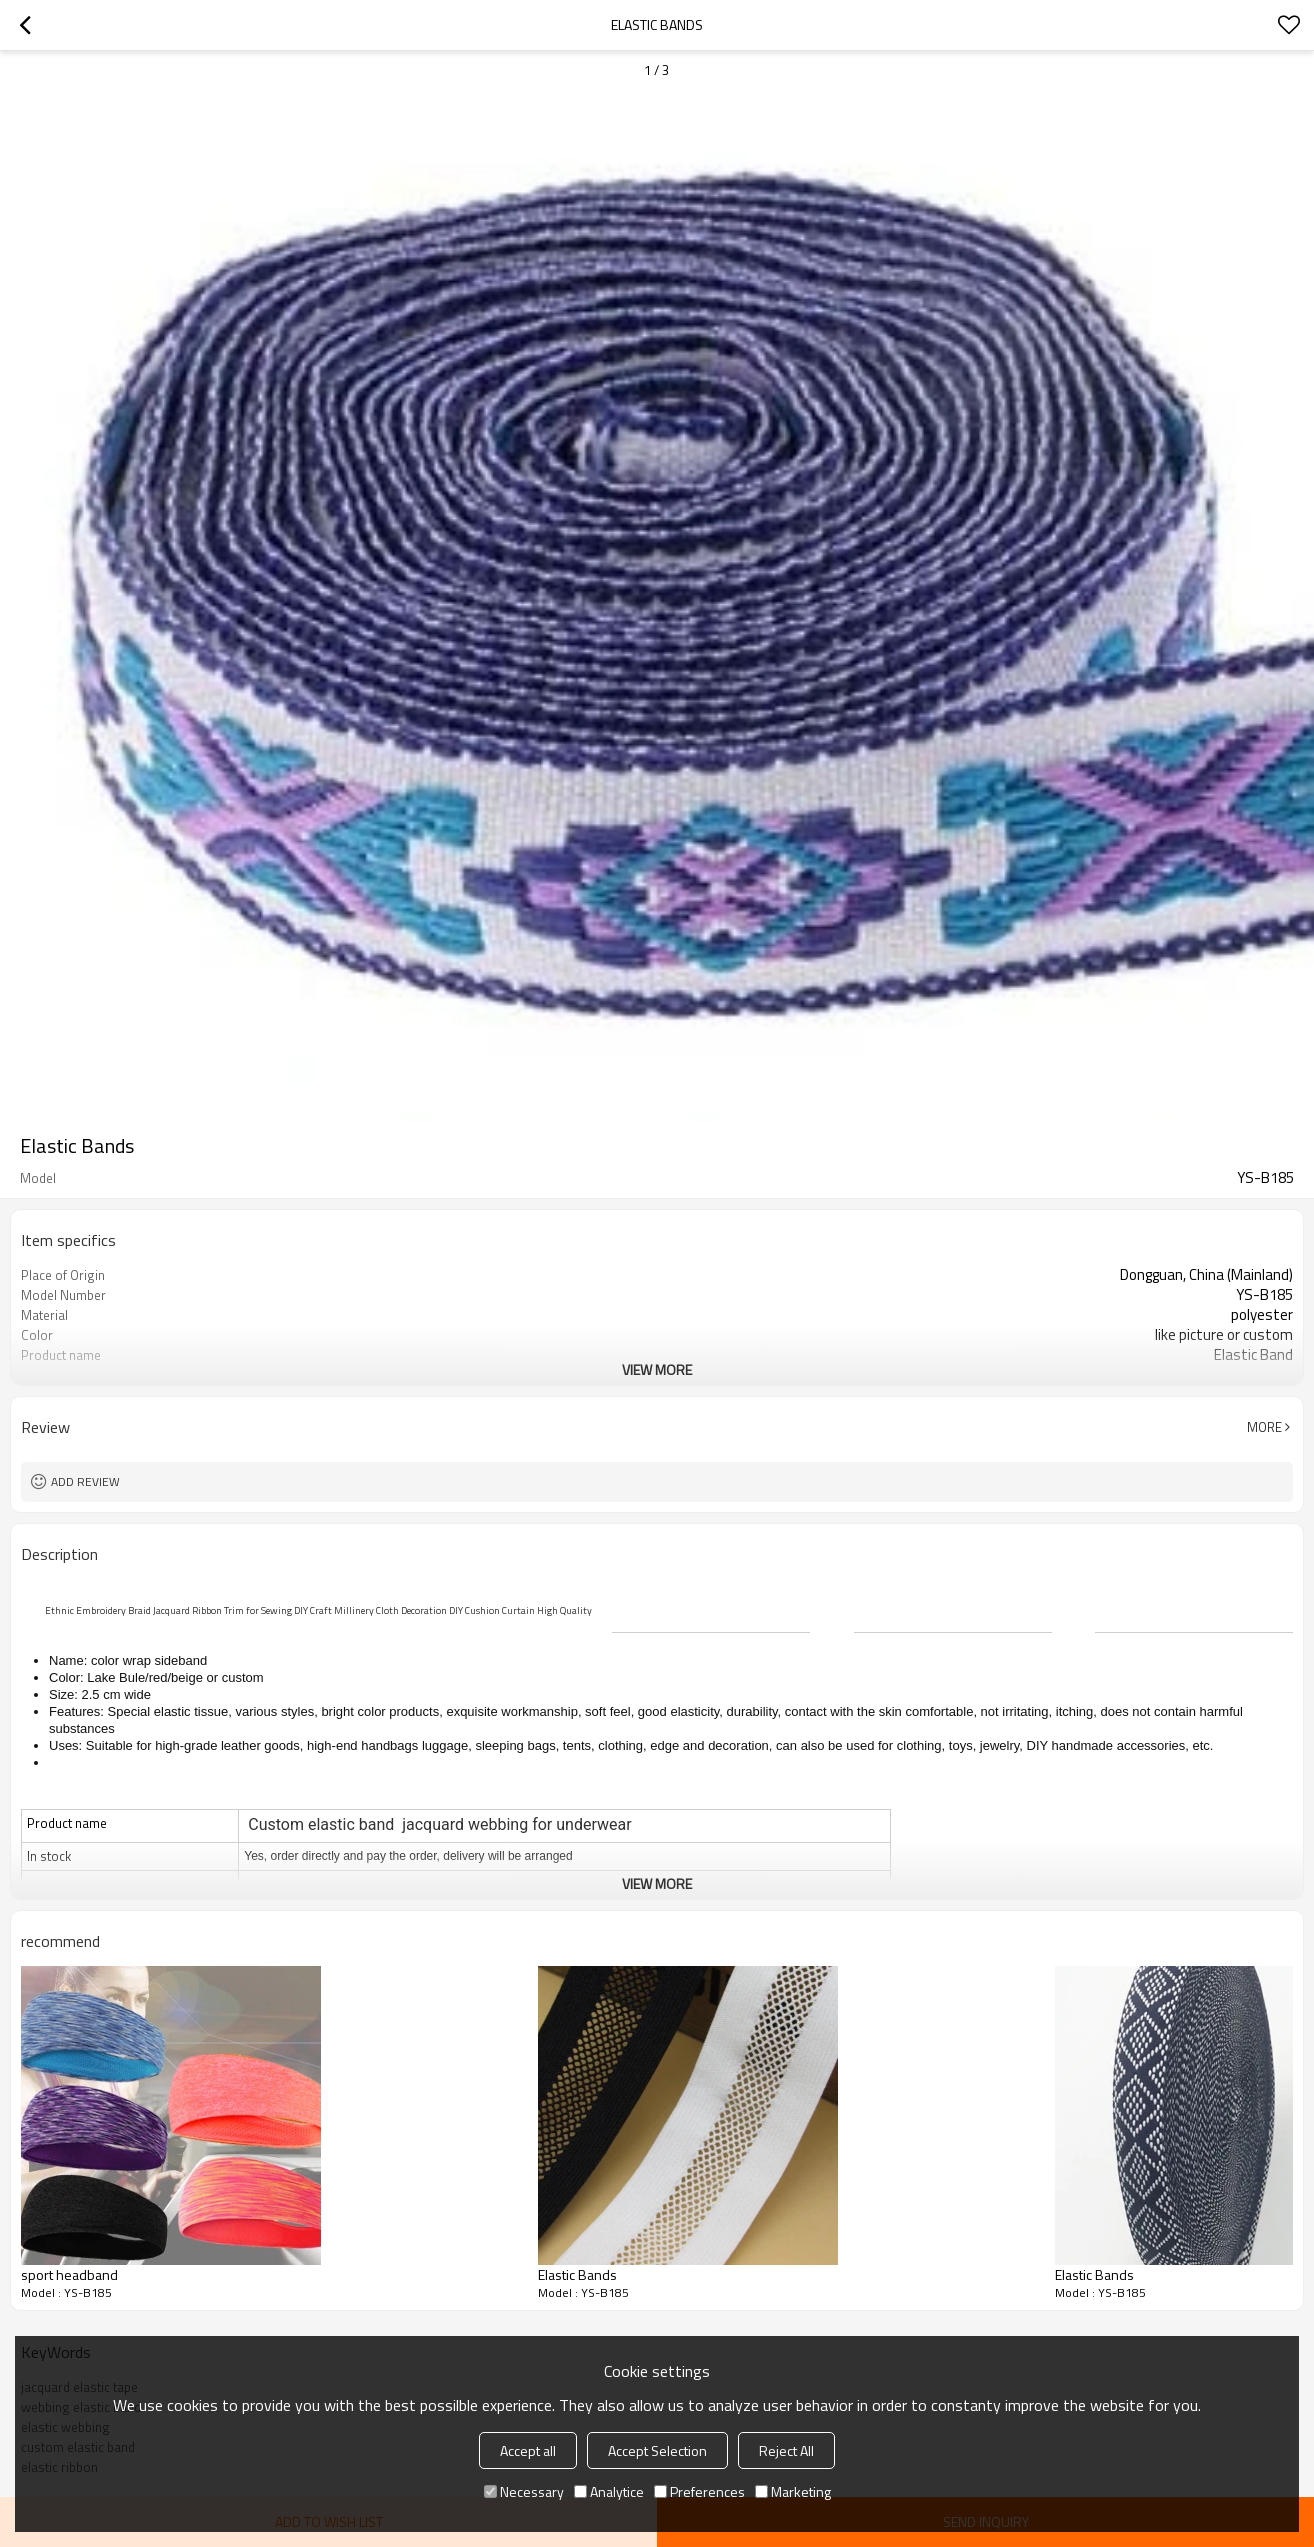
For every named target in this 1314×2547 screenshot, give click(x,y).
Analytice (609, 2491)
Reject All (786, 2450)
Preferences (699, 2491)
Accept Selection (657, 2450)
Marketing (793, 2491)
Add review (85, 1481)
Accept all (528, 2450)
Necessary (524, 2491)
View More (657, 1369)
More (1264, 1427)
